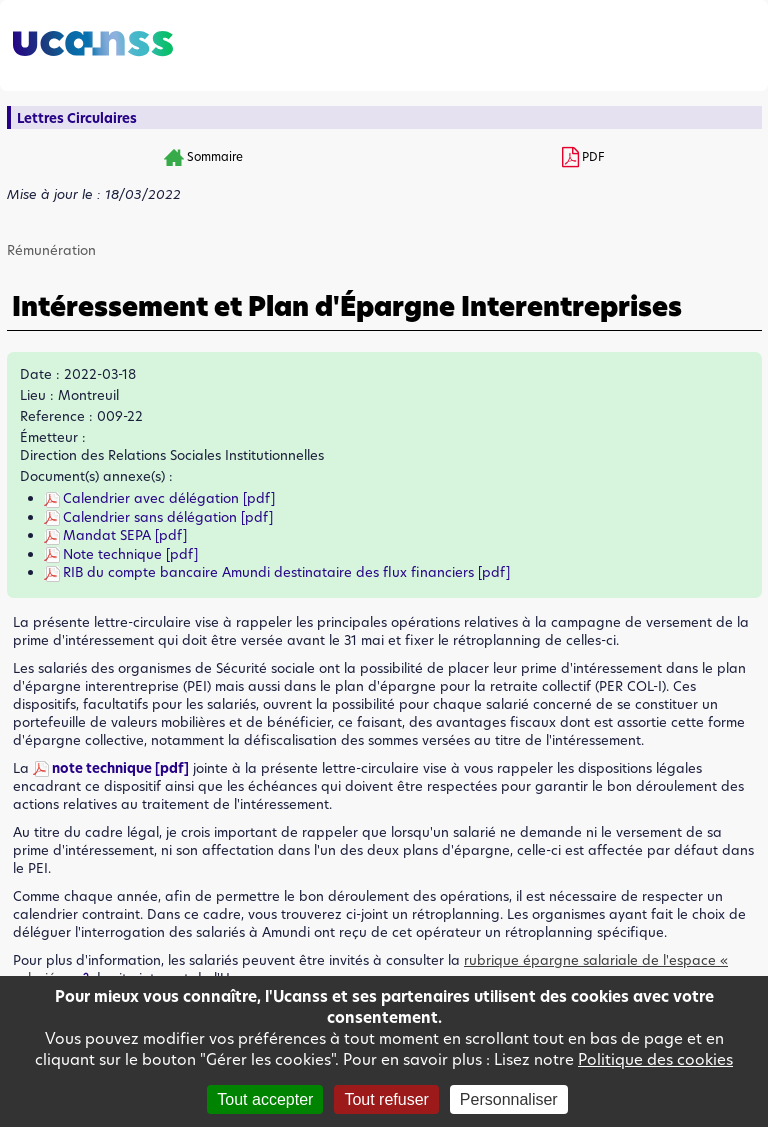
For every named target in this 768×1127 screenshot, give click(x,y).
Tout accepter (265, 1099)
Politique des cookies (655, 1059)
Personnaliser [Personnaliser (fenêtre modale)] (509, 1099)
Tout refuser (386, 1099)
